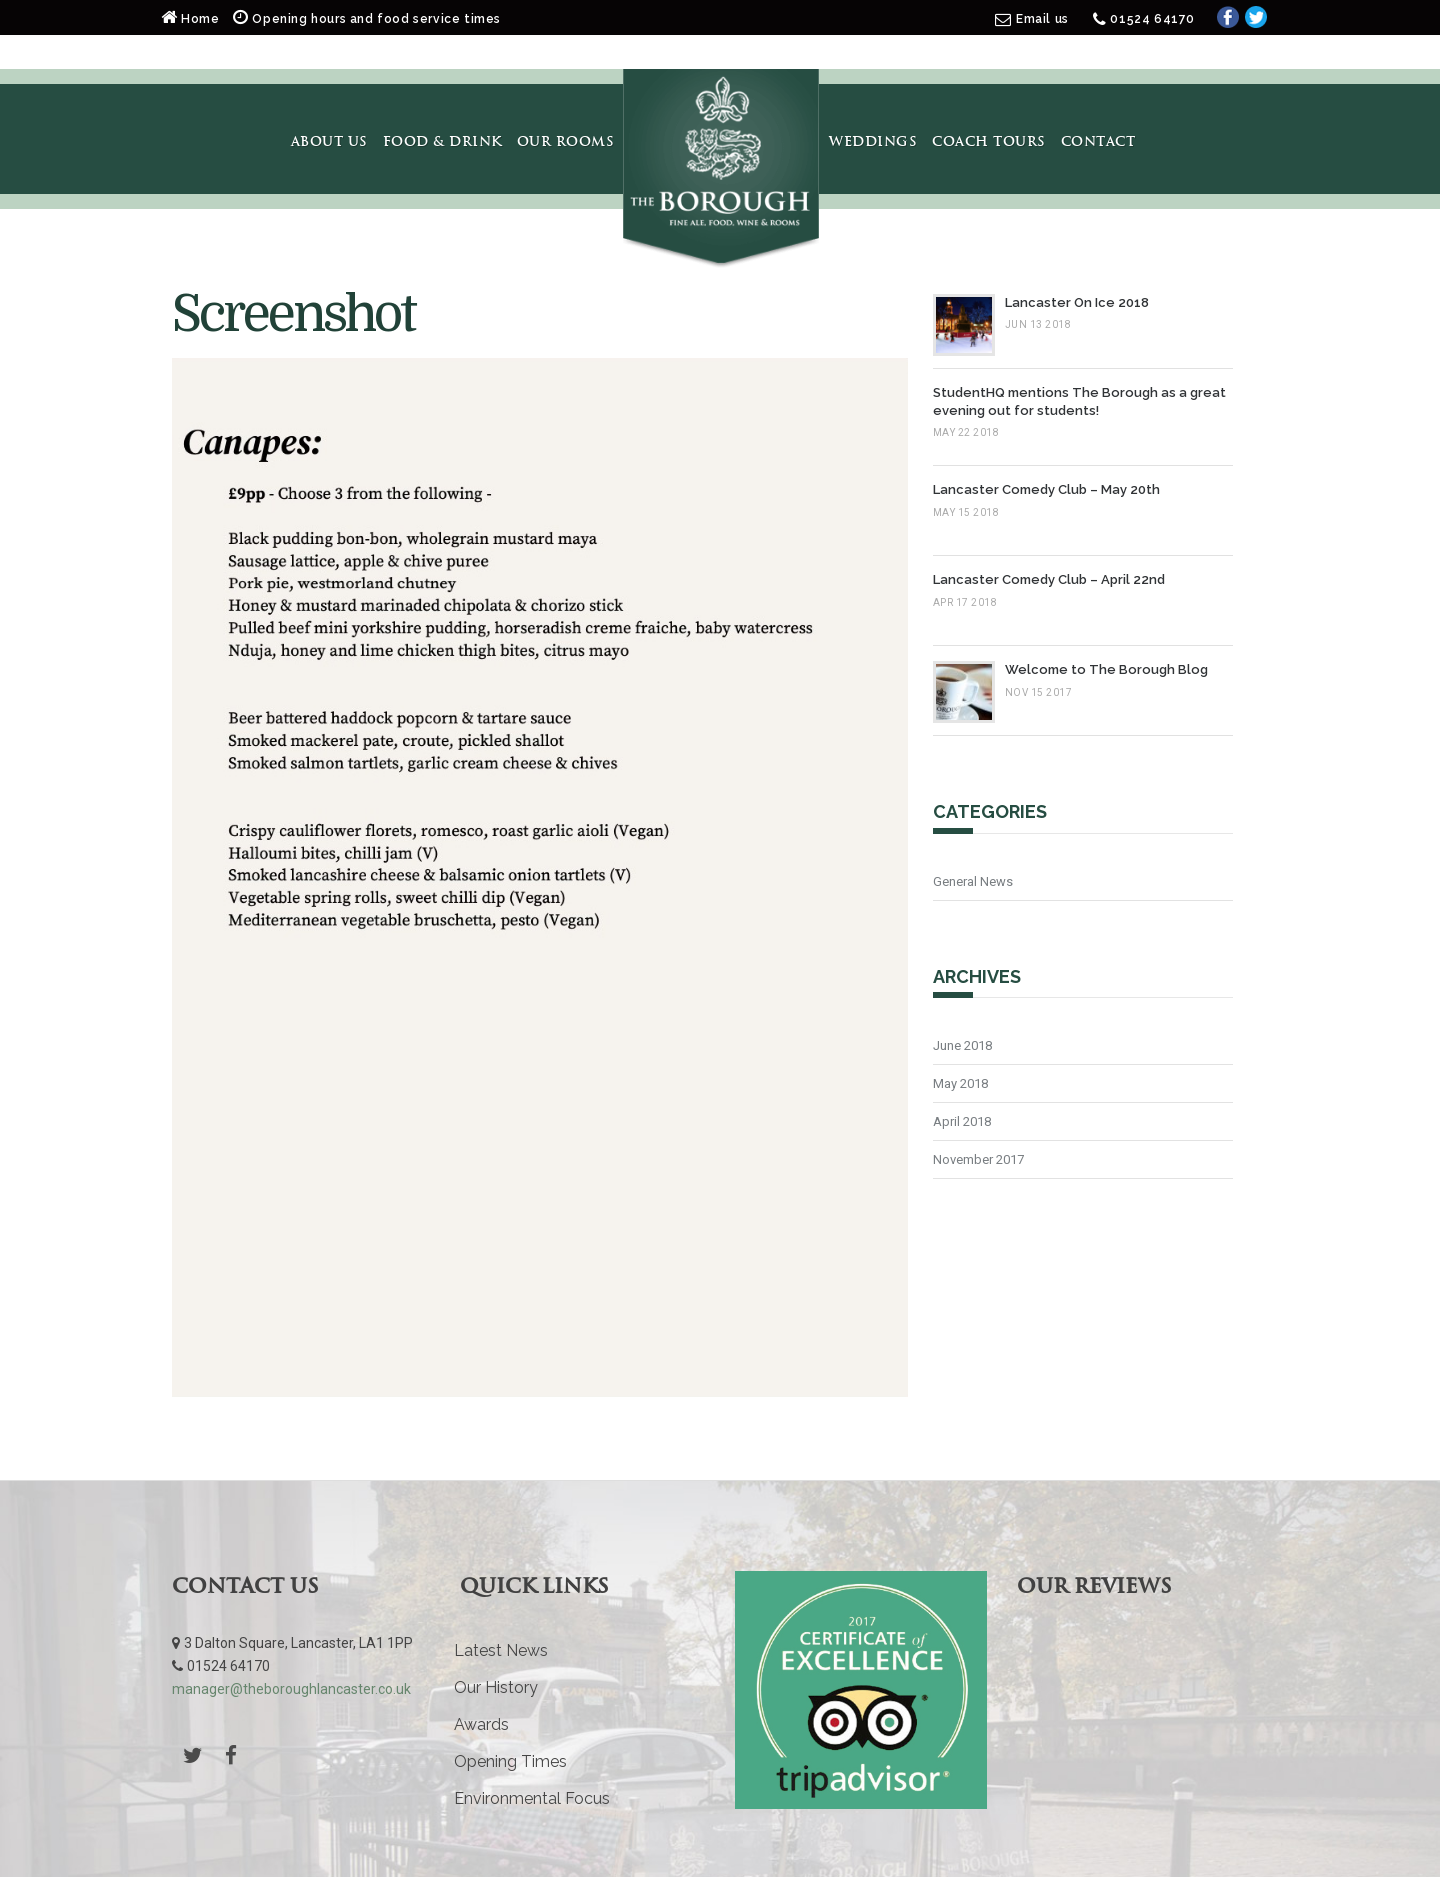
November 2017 (978, 1159)
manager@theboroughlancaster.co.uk (291, 1689)
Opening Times (510, 1761)
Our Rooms (566, 141)
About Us (329, 141)
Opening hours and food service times (367, 19)
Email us (1042, 19)
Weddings (873, 141)
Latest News (501, 1650)
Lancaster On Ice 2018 (1077, 302)
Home (192, 19)
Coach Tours (989, 141)
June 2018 (962, 1045)
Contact (1098, 141)
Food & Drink (442, 141)
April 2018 (962, 1121)
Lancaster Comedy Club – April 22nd (1049, 579)
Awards (481, 1724)
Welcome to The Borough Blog (1106, 669)
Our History (496, 1687)
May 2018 (960, 1083)
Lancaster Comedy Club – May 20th (1046, 489)
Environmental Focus (532, 1798)
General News (973, 881)
